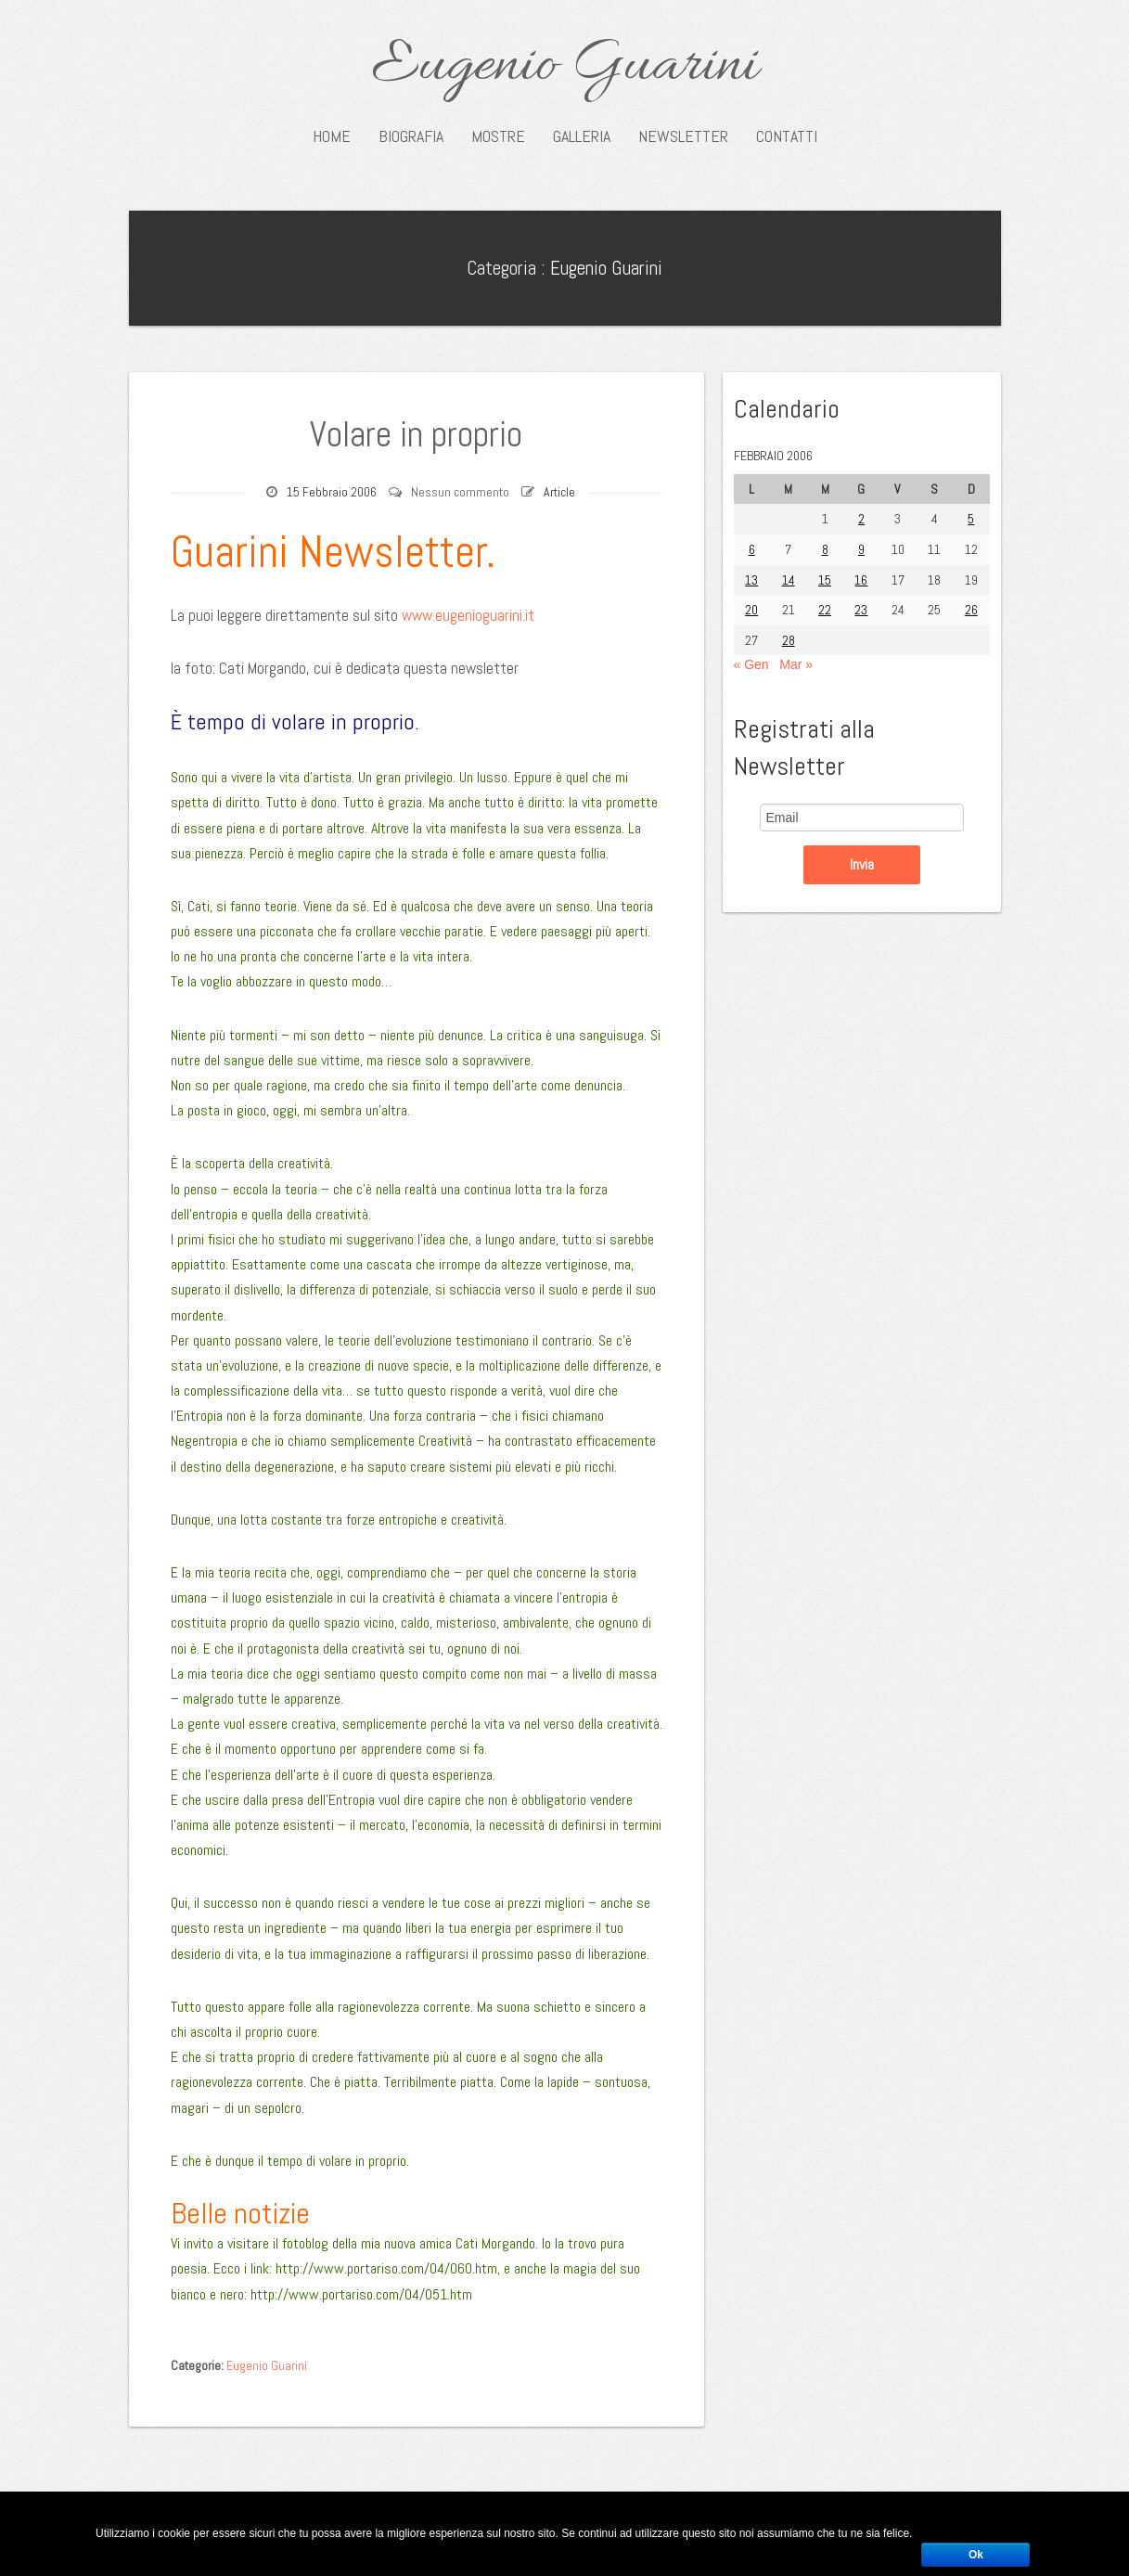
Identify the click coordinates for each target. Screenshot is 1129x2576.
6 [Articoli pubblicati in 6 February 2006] (752, 549)
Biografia (410, 136)
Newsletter (683, 136)
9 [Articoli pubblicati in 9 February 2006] (861, 549)
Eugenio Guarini (564, 67)
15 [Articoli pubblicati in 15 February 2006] (824, 580)
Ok (976, 2554)
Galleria (581, 136)
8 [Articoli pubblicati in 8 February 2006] (825, 549)
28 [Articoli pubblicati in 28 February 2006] (788, 640)
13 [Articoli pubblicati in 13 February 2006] (751, 580)
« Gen (751, 664)
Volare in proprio (416, 434)
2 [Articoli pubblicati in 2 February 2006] (861, 518)
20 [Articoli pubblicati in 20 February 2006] (751, 609)
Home (332, 136)
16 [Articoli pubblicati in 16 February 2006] (860, 580)
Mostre (498, 136)
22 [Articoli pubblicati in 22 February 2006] (824, 609)
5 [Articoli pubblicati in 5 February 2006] (971, 518)
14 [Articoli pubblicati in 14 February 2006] (788, 580)
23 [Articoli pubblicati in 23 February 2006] (860, 609)
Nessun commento (460, 491)
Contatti (786, 136)
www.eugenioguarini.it (468, 615)
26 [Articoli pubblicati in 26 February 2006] (971, 609)
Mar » (796, 664)
